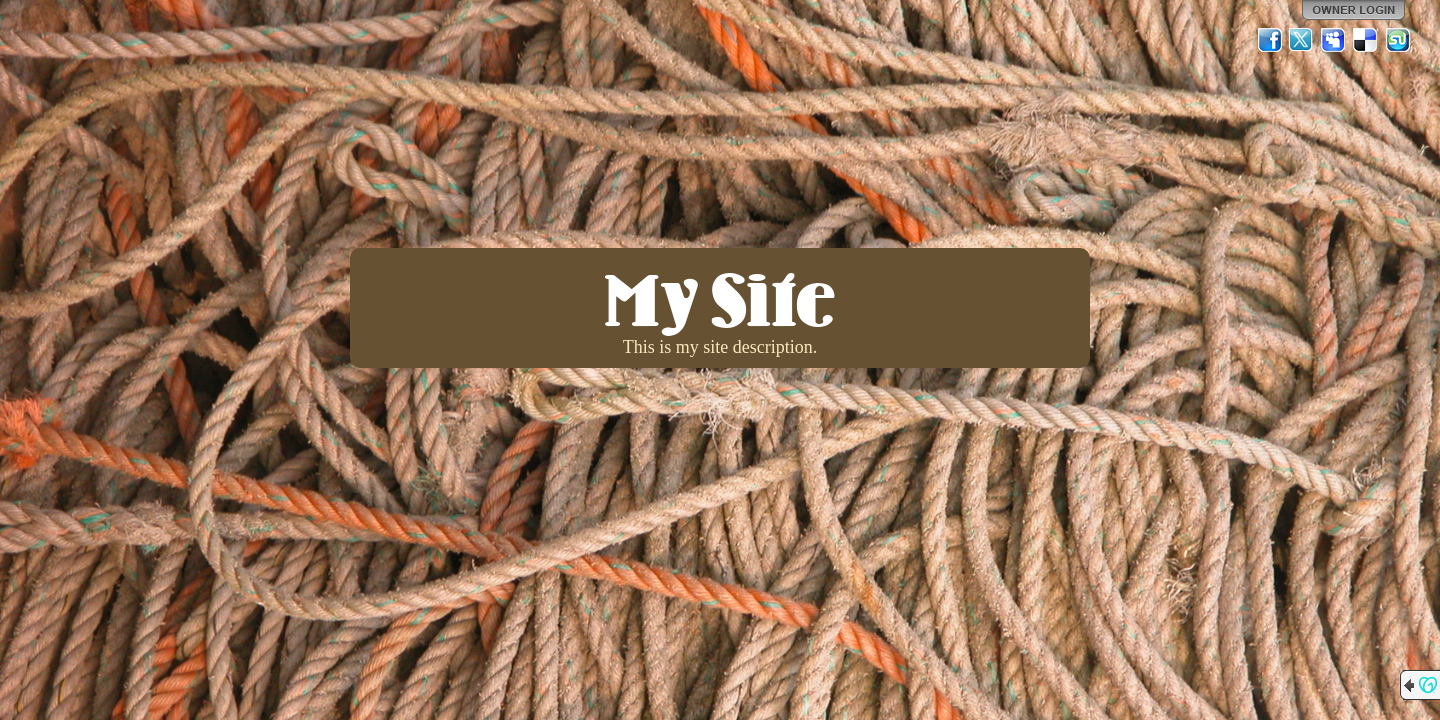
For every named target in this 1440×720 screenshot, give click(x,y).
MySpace (1334, 40)
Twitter (1302, 40)
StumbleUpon (1398, 40)
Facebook (1270, 40)
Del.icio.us (1366, 40)
